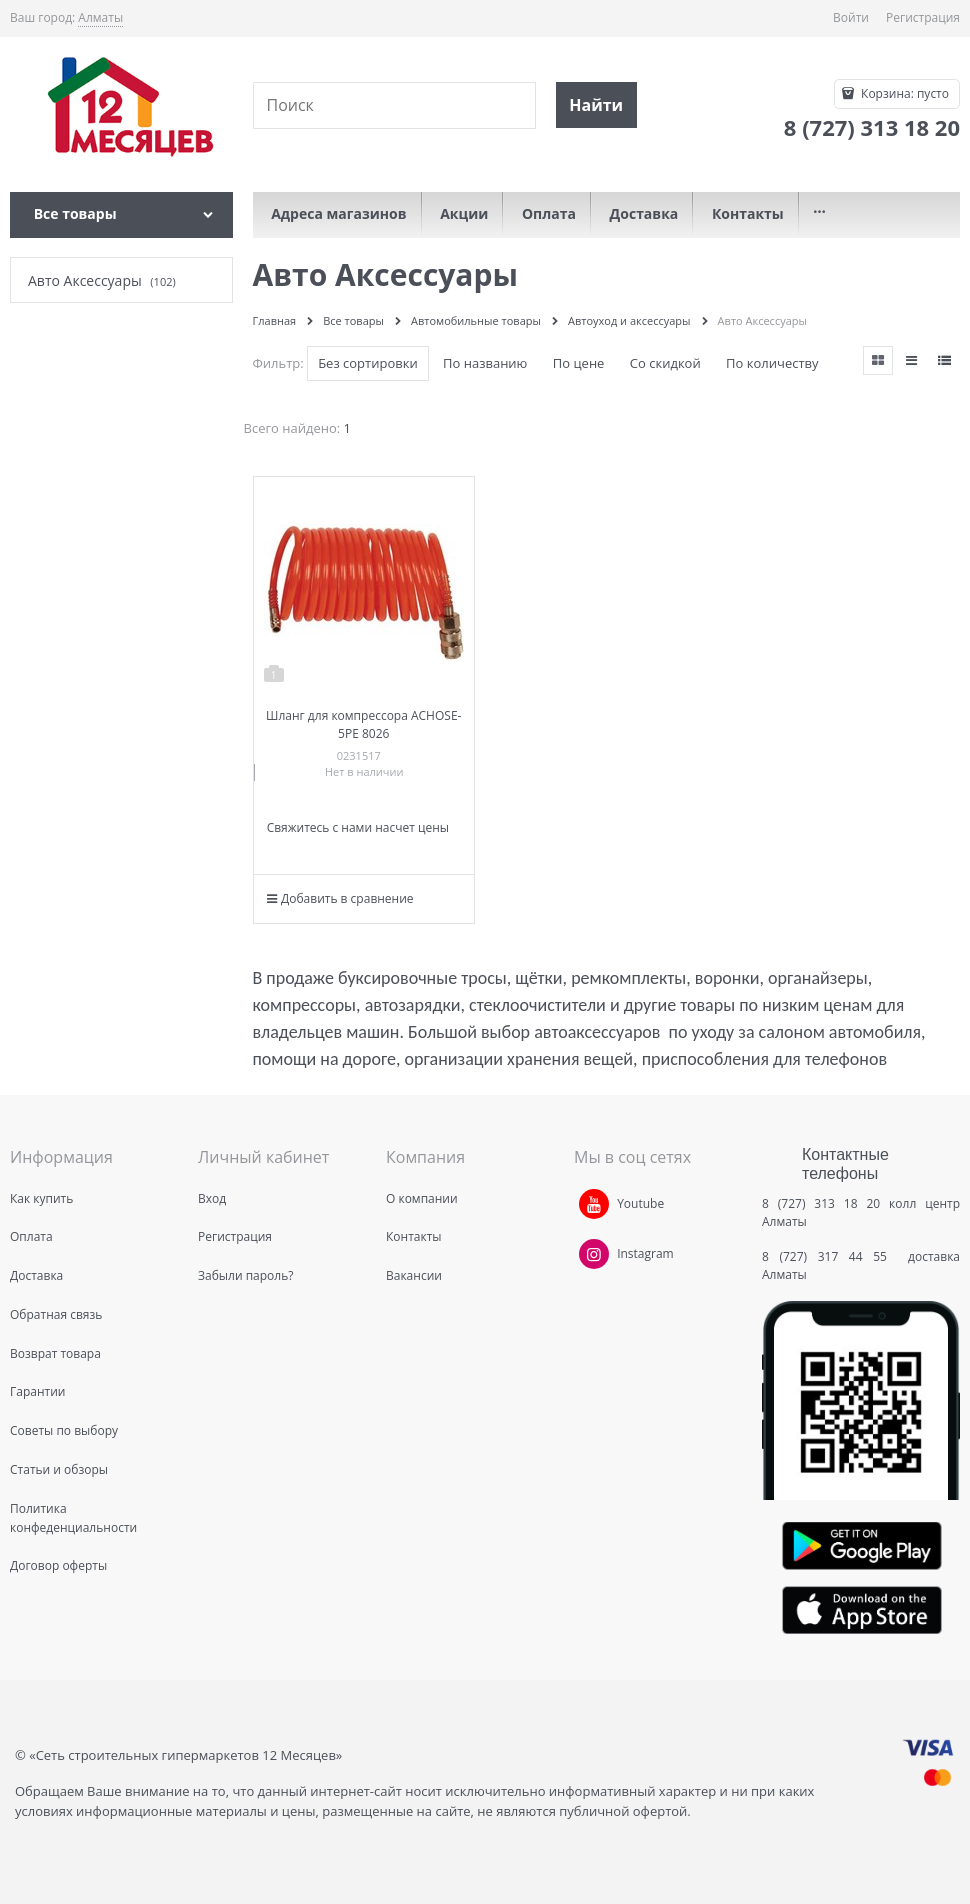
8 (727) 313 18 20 (821, 1203)
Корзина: (903, 93)
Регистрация (923, 17)
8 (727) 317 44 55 (829, 1256)
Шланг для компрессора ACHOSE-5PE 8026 (363, 724)
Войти (851, 17)
